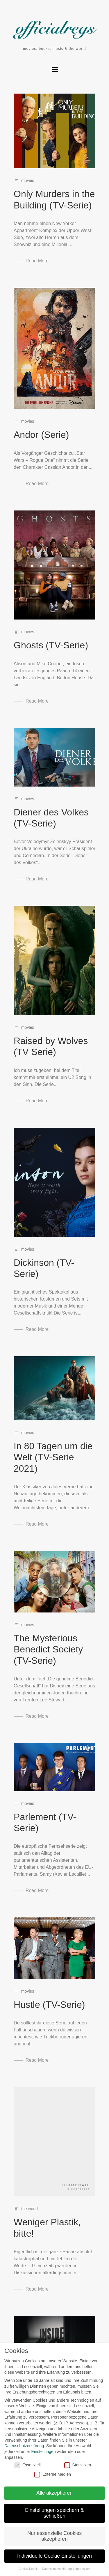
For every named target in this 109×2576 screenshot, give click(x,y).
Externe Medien (50, 2474)
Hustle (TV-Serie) (49, 2004)
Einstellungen (41, 2451)
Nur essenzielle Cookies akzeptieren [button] (52, 2536)
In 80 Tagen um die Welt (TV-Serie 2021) (53, 1457)
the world (29, 2208)
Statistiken (75, 2465)
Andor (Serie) (41, 434)
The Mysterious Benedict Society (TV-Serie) (48, 1649)
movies (27, 180)
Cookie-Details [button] (26, 2568)
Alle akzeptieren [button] (52, 2493)
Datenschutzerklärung (22, 2445)
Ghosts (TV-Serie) (51, 645)
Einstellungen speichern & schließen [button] (52, 2513)
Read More (37, 260)
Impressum (80, 2568)
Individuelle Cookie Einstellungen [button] (52, 2556)
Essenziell (25, 2465)
